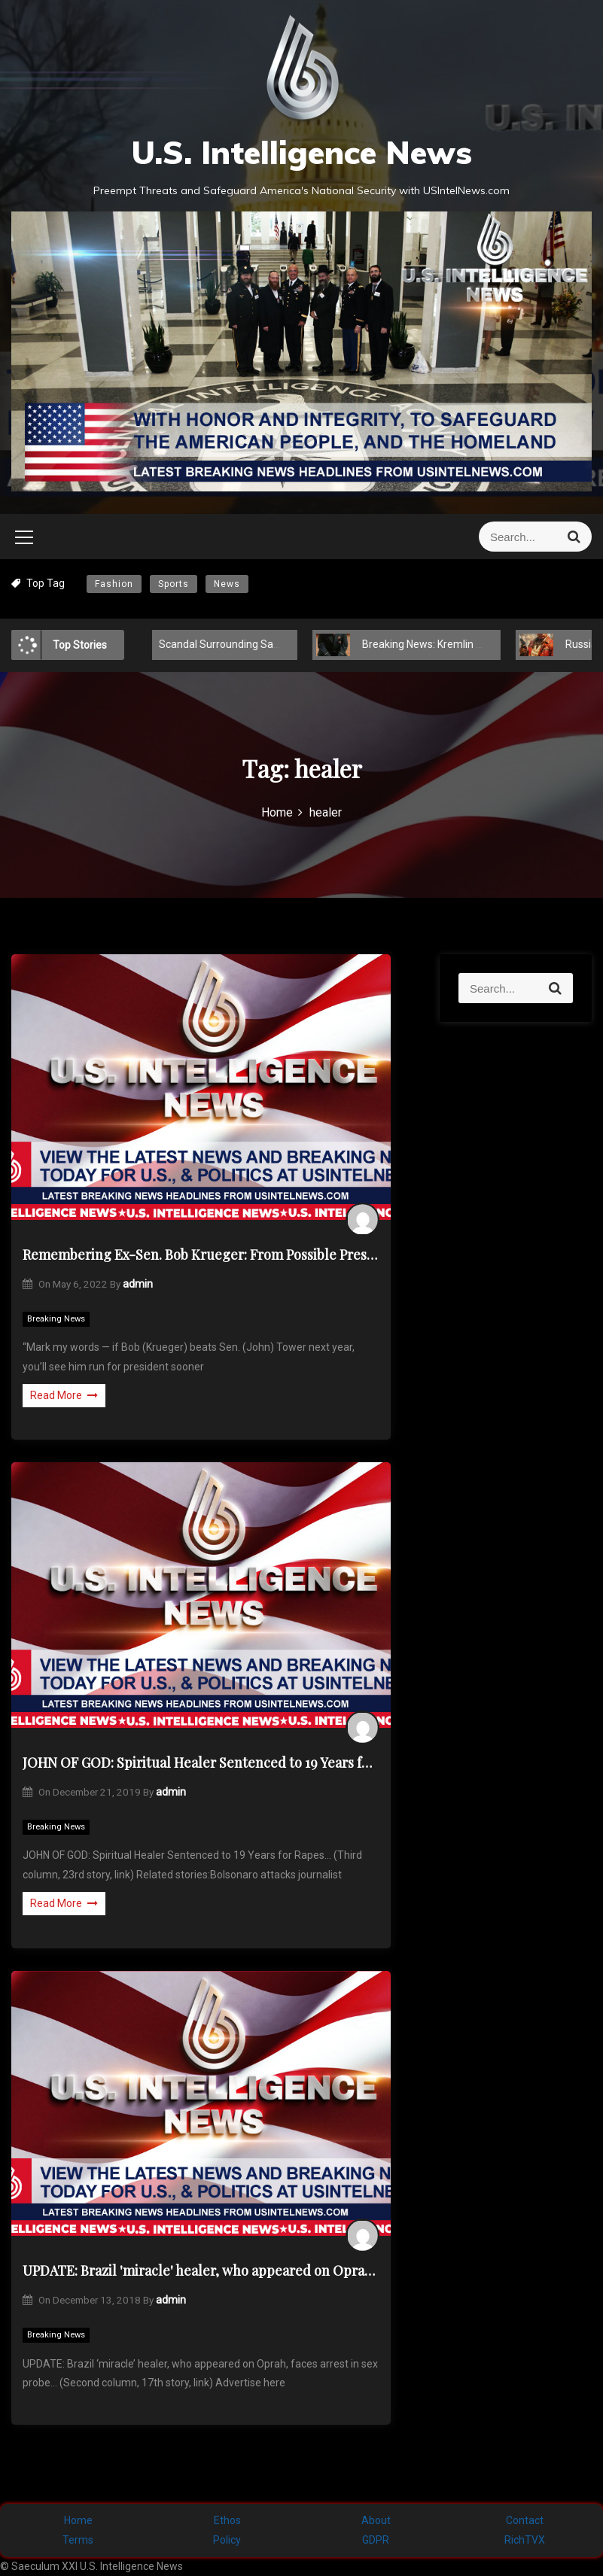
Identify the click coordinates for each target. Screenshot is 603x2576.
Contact (525, 2520)
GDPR (375, 2540)
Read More (64, 1395)
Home (78, 2520)
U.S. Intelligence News (301, 152)
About (376, 2520)
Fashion (114, 584)
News (227, 584)
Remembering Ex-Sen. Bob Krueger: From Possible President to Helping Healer (201, 1254)
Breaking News (56, 1319)
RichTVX (524, 2540)
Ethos (227, 2520)
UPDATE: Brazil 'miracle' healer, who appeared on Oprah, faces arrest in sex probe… (201, 2270)
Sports (173, 584)
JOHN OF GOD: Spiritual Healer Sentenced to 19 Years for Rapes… (201, 1762)
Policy (227, 2540)
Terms (77, 2540)
